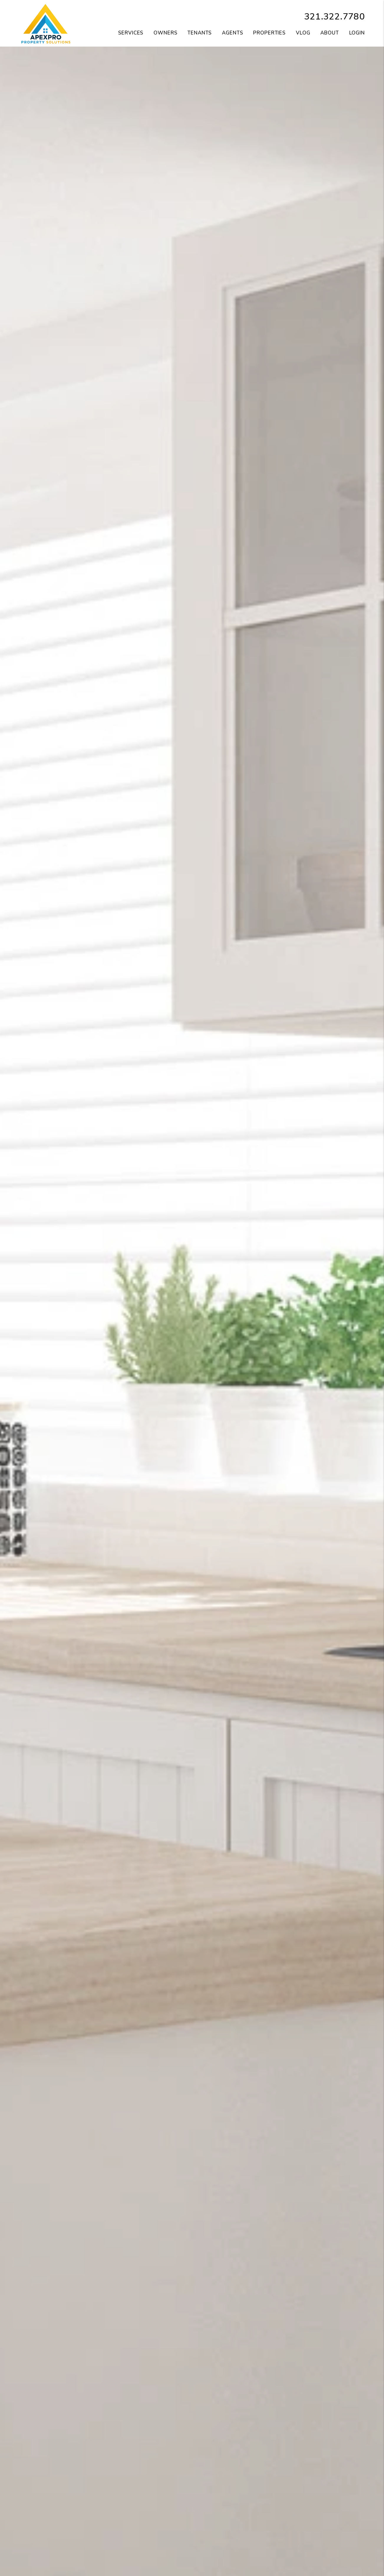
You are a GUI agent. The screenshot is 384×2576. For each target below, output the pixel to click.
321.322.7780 (334, 17)
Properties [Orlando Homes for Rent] (269, 32)
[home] (45, 23)
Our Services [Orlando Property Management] (49, 2535)
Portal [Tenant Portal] (334, 2535)
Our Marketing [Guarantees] (49, 2563)
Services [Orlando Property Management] (130, 32)
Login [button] (357, 32)
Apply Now (144, 2549)
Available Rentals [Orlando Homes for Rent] (144, 2535)
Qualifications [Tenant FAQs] (144, 2563)
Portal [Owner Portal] (240, 2535)
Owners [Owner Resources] (165, 32)
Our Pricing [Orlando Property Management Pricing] (49, 2549)
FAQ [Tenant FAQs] (334, 2563)
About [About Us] (329, 32)
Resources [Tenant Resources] (334, 2549)
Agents (232, 32)
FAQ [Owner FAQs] (239, 2563)
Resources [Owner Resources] (239, 2549)
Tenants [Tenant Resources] (199, 32)
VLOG (303, 32)
